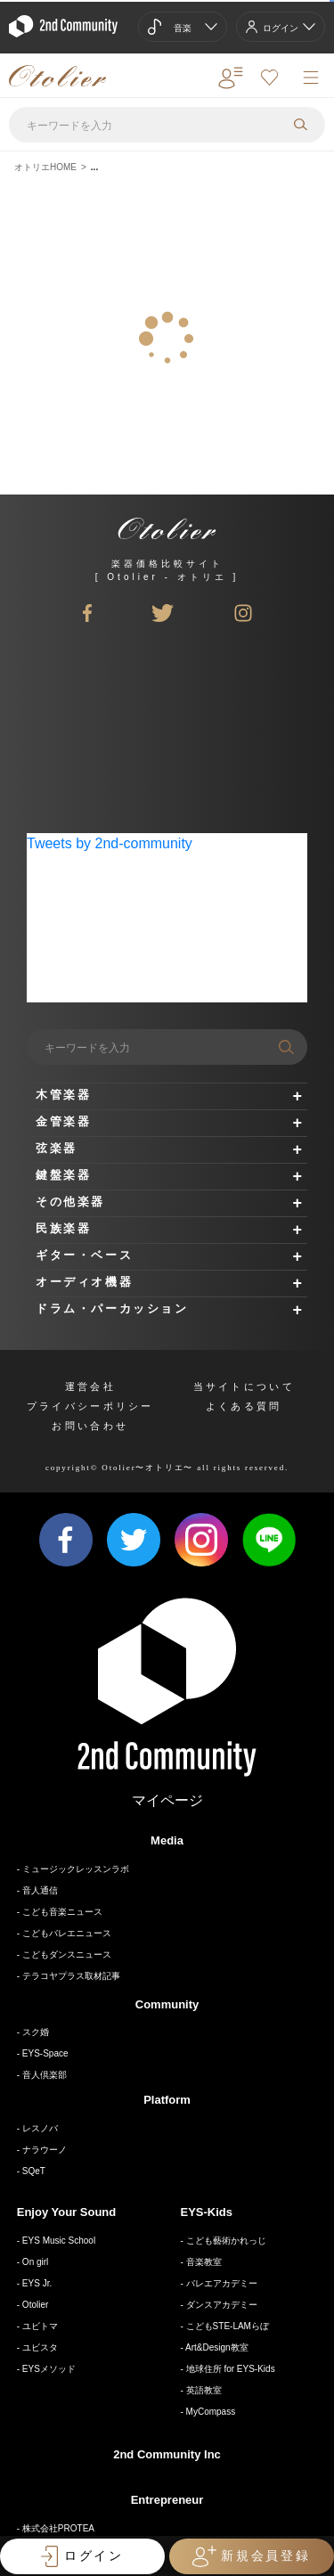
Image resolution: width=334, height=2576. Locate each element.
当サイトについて (244, 1386)
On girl (35, 2262)
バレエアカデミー (221, 2283)
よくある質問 (244, 1406)
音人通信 (40, 1890)
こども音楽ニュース (62, 1912)
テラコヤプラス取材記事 (71, 1976)
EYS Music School (58, 2240)
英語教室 (204, 2390)
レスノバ (40, 2128)
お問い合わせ (90, 1425)
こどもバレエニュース (66, 1933)
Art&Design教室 (216, 2347)
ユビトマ (40, 2326)
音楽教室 (204, 2262)
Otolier (35, 2305)
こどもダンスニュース (66, 1954)
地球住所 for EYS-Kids (230, 2369)
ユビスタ (40, 2347)
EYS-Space (45, 2053)
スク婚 (35, 2032)
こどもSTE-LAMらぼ (227, 2326)
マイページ (167, 1800)
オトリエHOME (45, 167)
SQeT (33, 2171)
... (94, 167)
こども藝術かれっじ (226, 2240)
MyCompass (211, 2412)
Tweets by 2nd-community (109, 843)
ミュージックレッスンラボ (75, 1869)
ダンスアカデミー (221, 2305)
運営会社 (90, 1386)
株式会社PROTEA (58, 2528)
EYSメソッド (49, 2369)
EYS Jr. (37, 2283)
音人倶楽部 (44, 2075)
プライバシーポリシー (90, 1406)
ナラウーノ (44, 2150)
